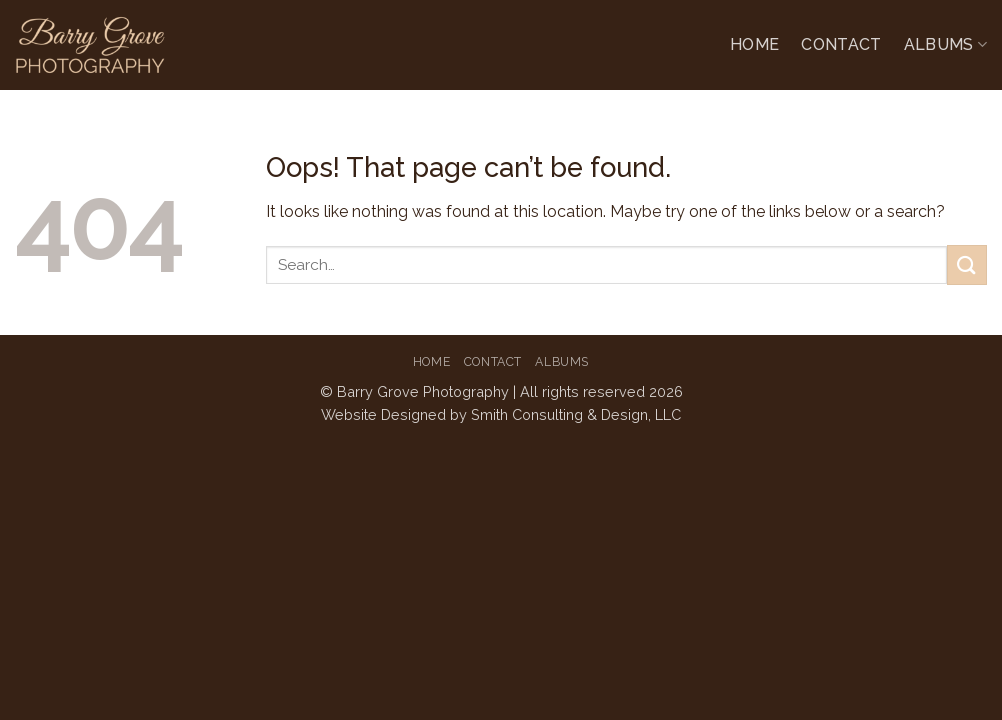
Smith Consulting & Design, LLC (576, 414)
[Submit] (967, 264)
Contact (841, 44)
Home (754, 44)
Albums (945, 45)
